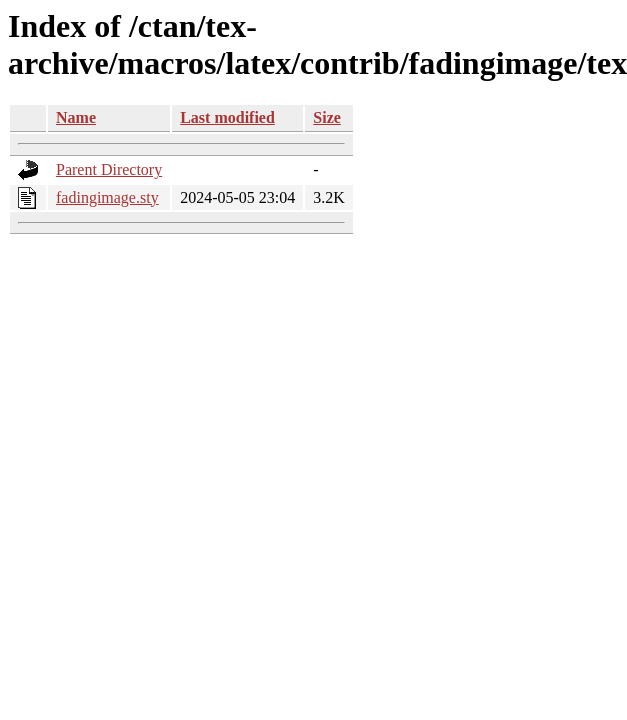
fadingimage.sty (107, 197)
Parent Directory (109, 169)
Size (327, 117)
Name (76, 117)
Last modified (227, 117)
